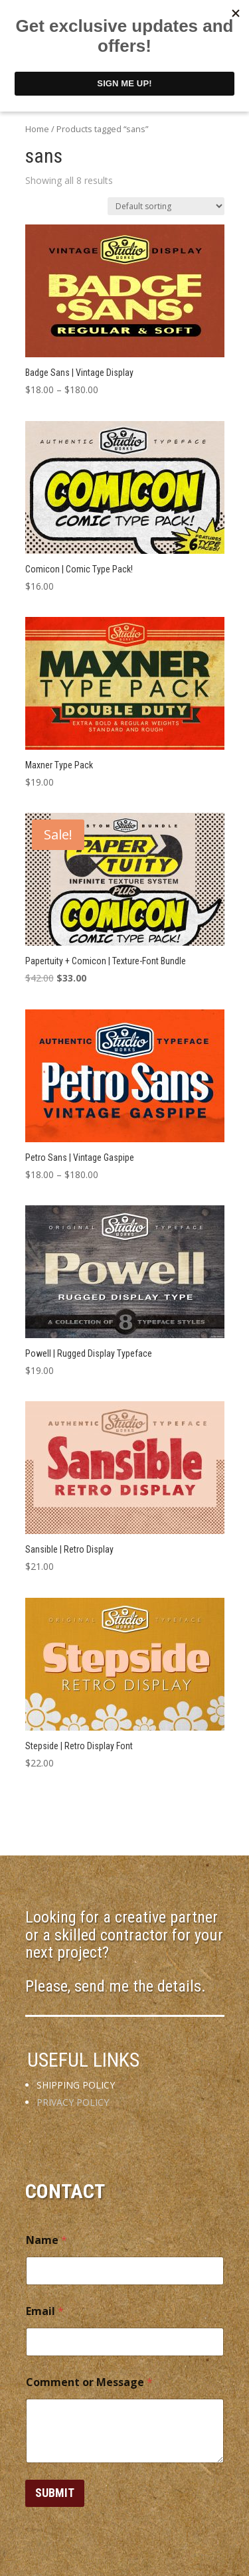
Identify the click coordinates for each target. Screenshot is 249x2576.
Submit (54, 2493)
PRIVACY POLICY (73, 2102)
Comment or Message (89, 2382)
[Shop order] (166, 206)
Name (46, 2240)
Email (45, 2311)
